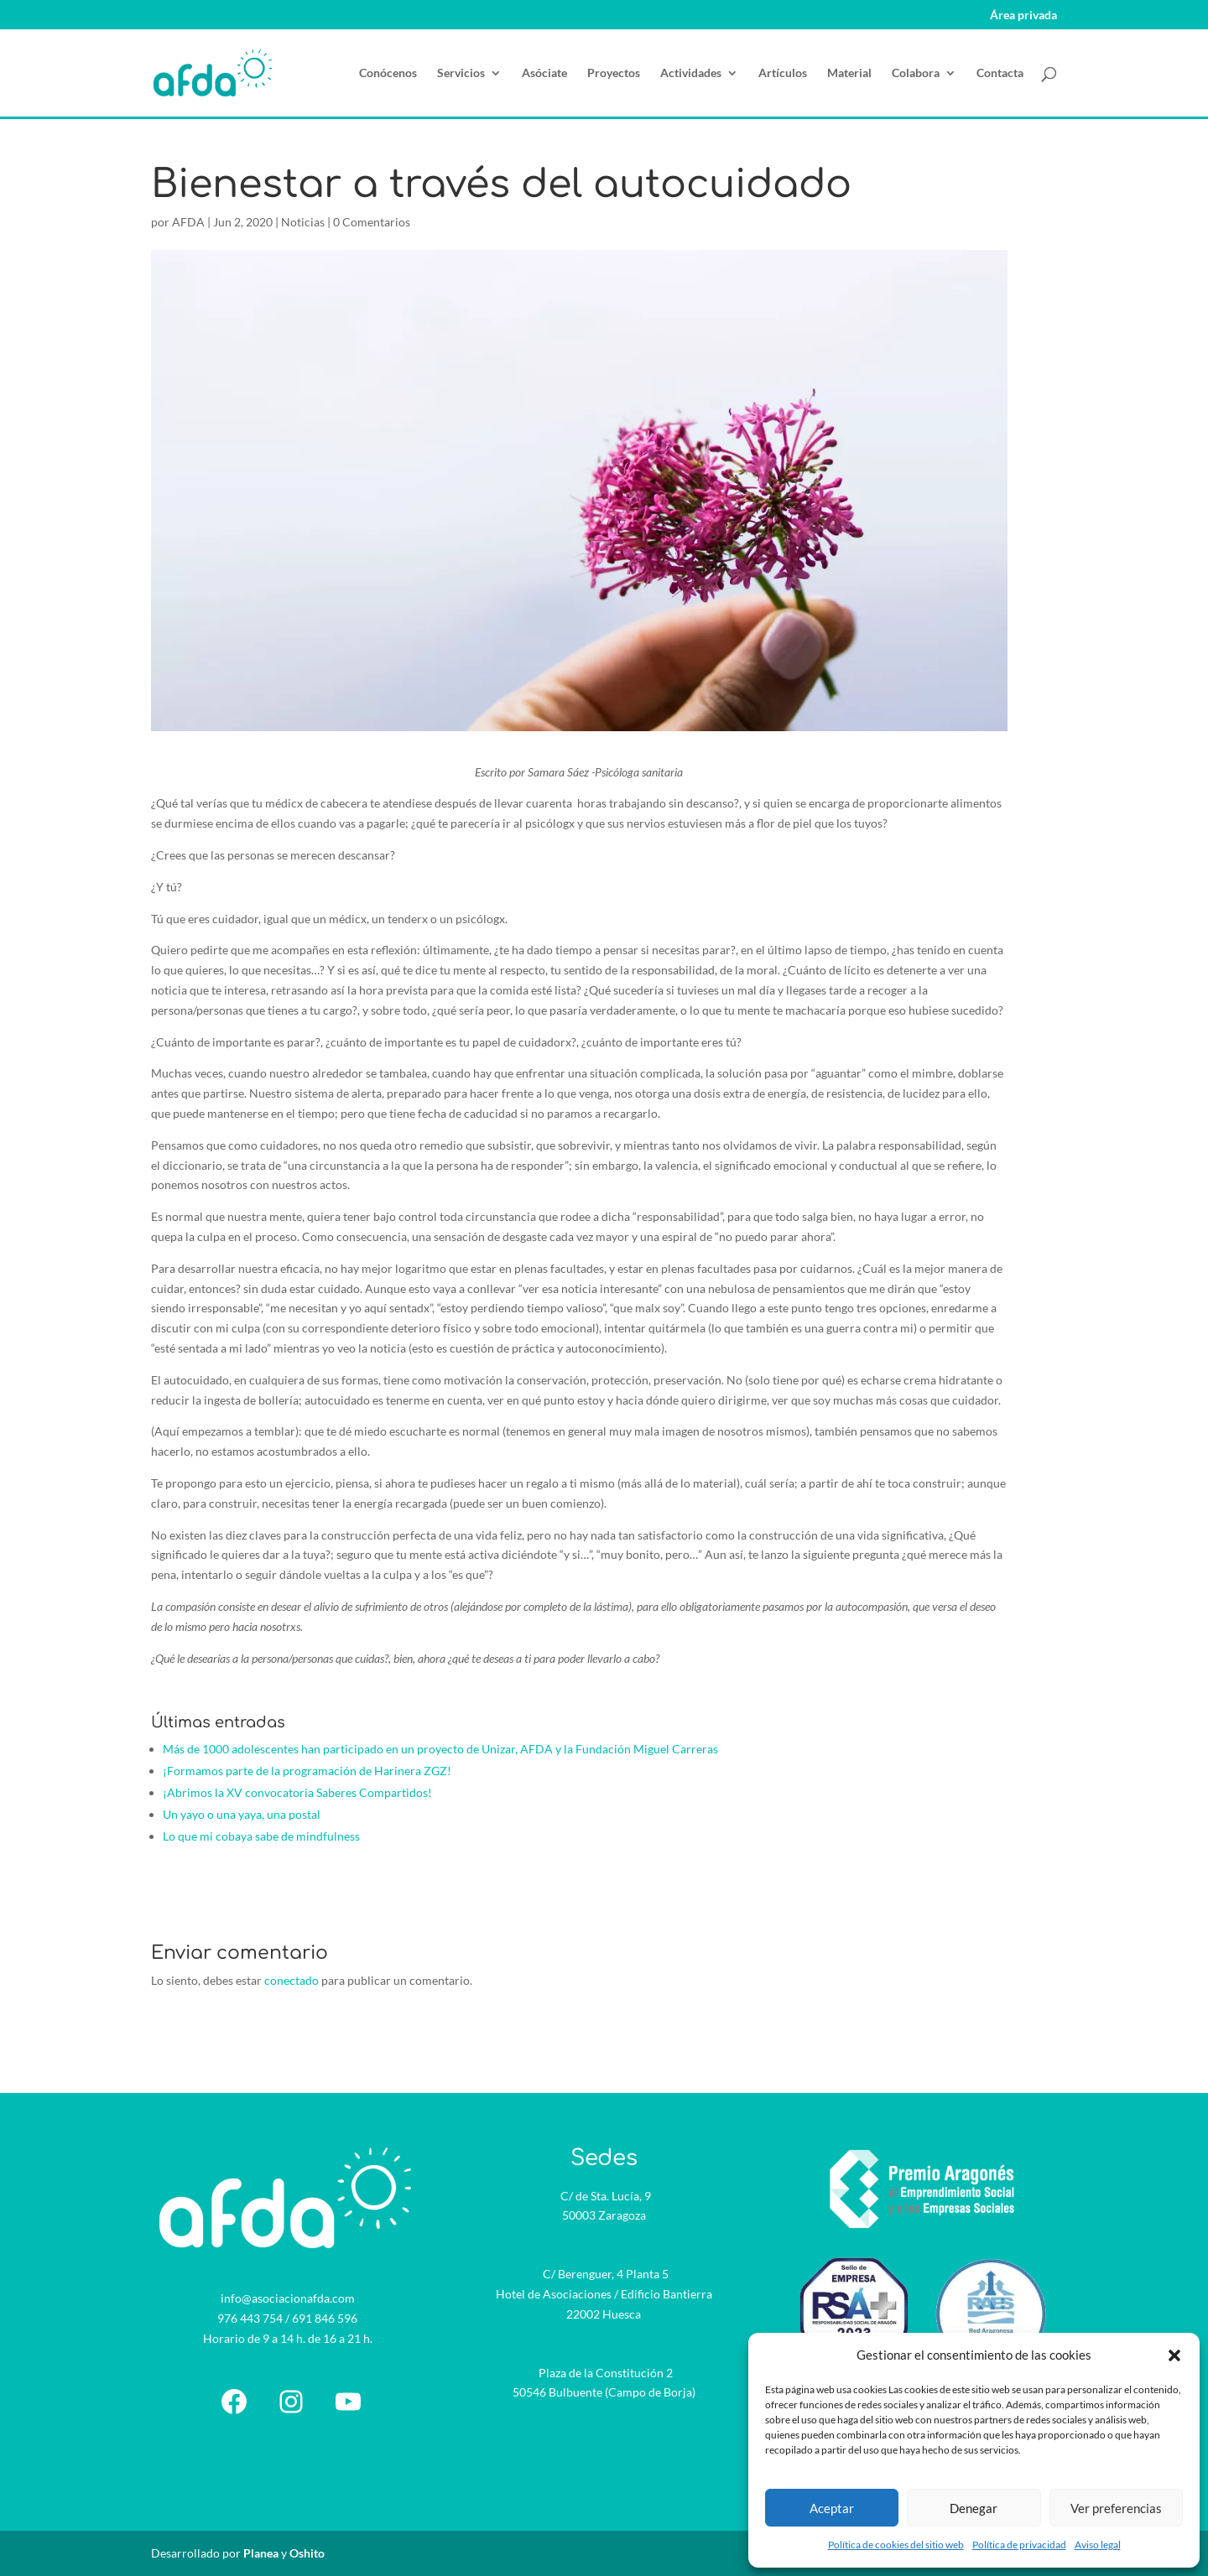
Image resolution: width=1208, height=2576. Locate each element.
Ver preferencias (1116, 2508)
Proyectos (613, 73)
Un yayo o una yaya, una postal (241, 1814)
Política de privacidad (1019, 2544)
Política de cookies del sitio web (896, 2544)
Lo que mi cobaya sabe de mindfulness (261, 1836)
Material (849, 73)
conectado (291, 1980)
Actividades (690, 73)
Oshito (307, 2553)
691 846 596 (324, 2318)
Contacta (999, 73)
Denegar (973, 2508)
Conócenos (388, 73)
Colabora (916, 73)
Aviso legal (1098, 2544)
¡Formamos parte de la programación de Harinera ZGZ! (307, 1770)
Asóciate (544, 73)
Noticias (303, 222)
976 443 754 (250, 2318)
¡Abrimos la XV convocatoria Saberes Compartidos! (297, 1792)
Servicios (461, 73)
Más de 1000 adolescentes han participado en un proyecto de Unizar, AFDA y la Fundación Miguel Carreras (440, 1749)
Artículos (782, 73)
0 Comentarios (371, 222)
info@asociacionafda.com (288, 2298)
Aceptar (832, 2508)
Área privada (1023, 15)
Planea (261, 2553)
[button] (1174, 2355)
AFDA (188, 222)
